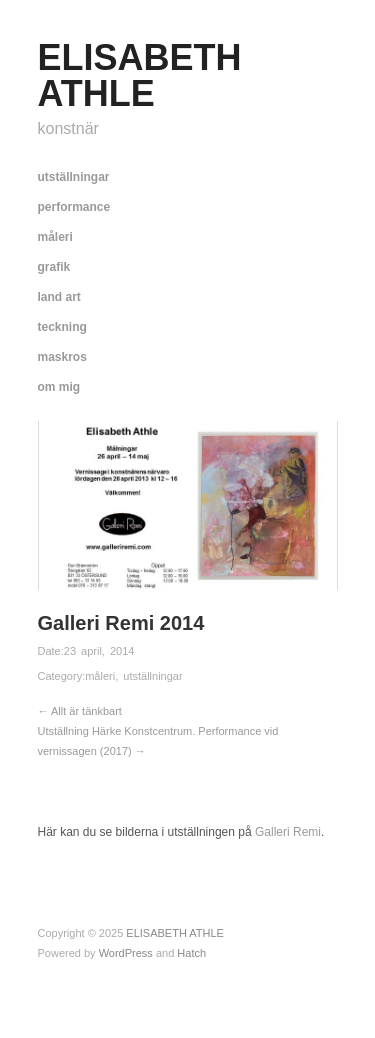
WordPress (126, 953)
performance (74, 207)
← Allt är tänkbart (80, 711)
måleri (55, 237)
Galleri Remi (286, 832)
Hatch (191, 953)
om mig (59, 387)
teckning (62, 327)
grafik (54, 267)
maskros (62, 357)
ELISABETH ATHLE (140, 75)
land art (59, 297)
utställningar (74, 177)
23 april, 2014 (99, 651)
